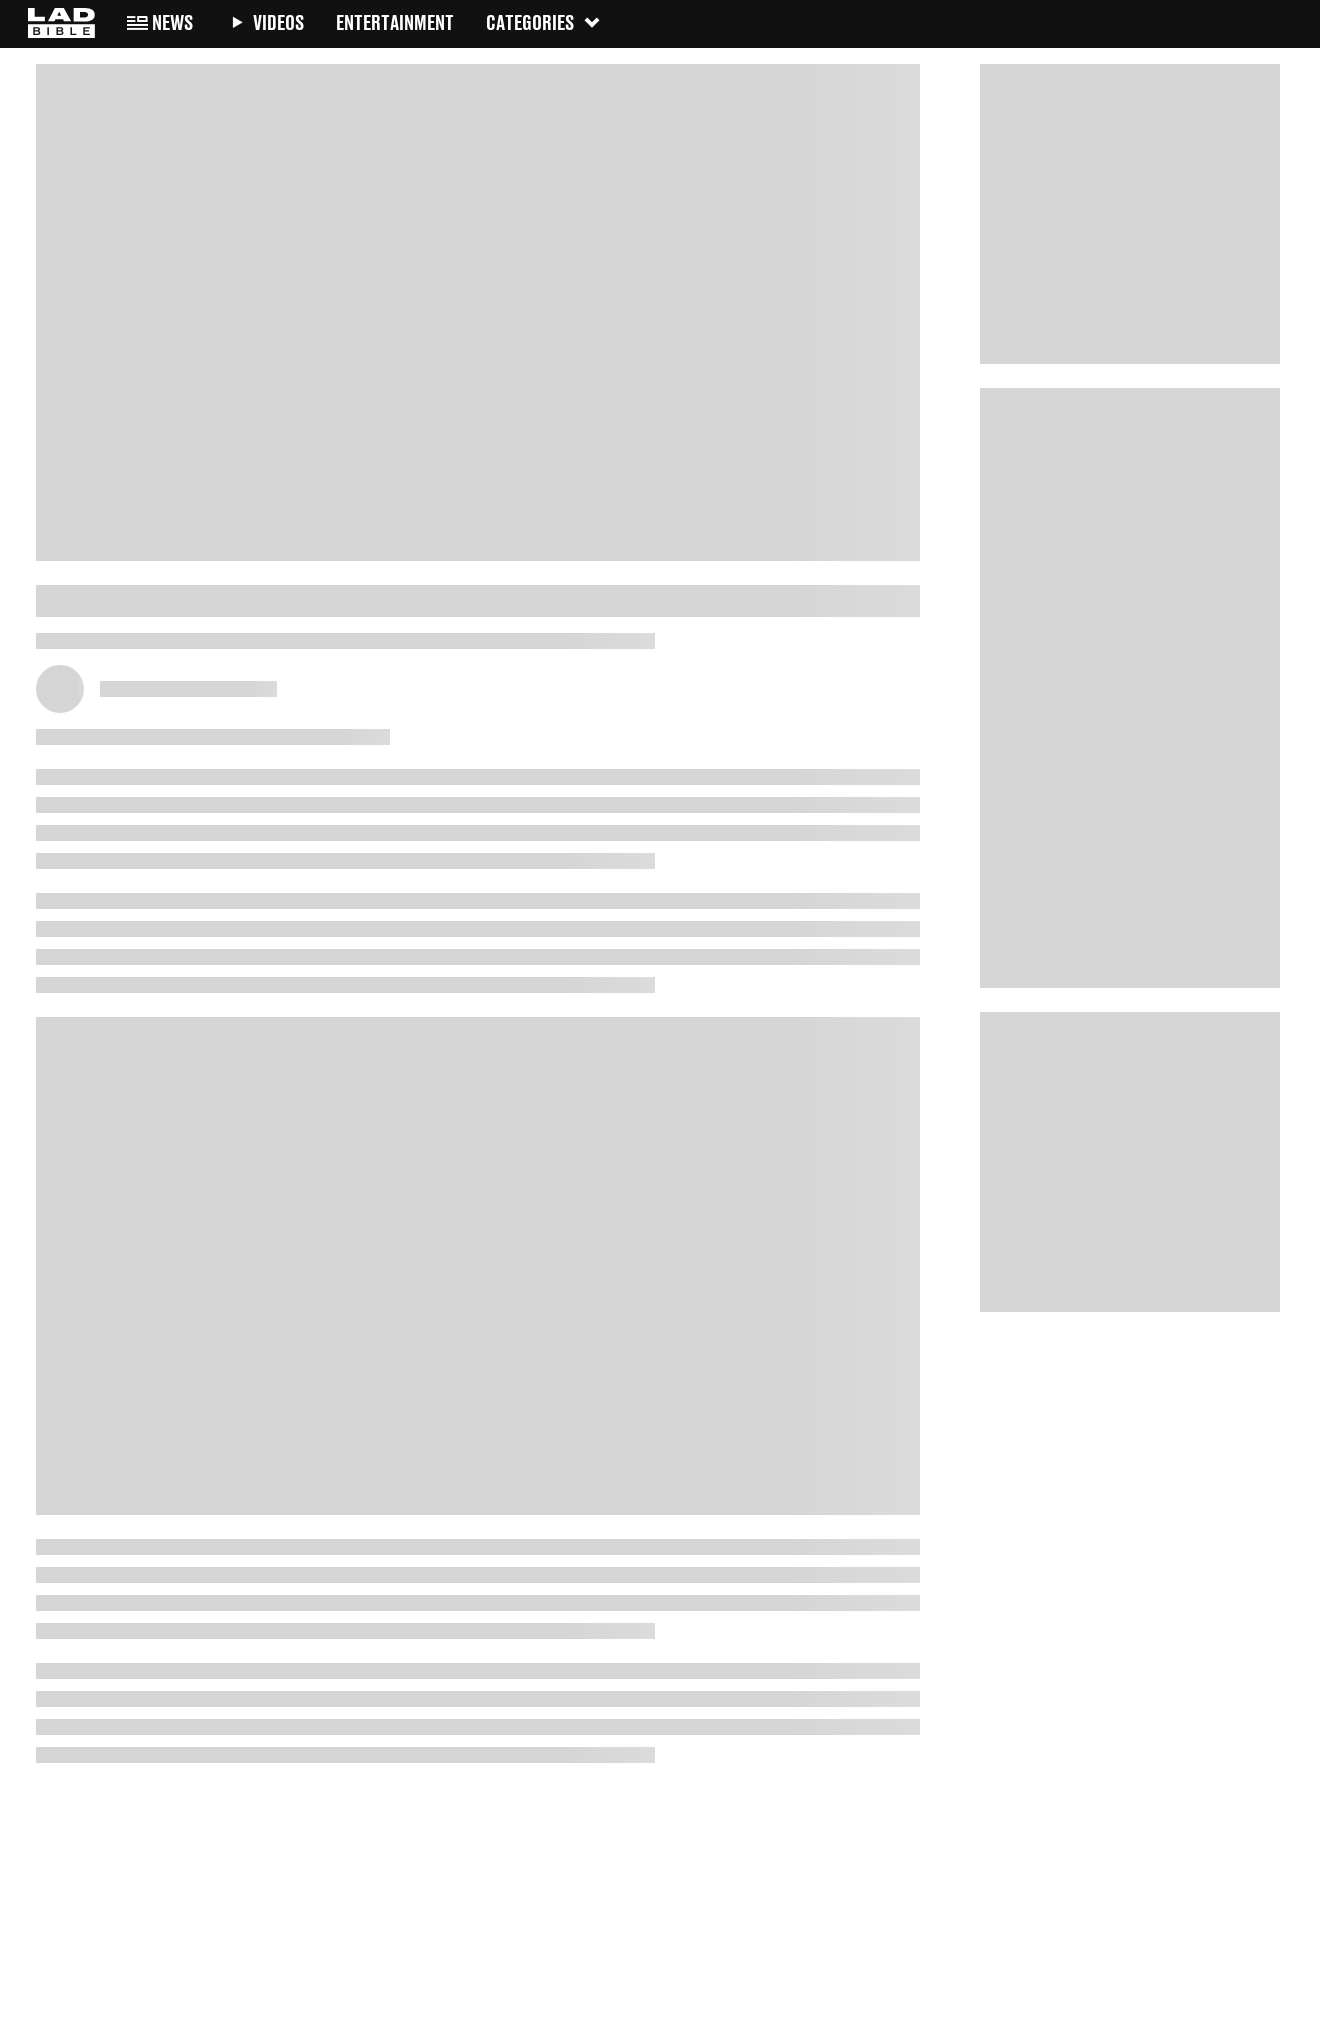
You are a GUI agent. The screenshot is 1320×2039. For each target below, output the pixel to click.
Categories (544, 22)
